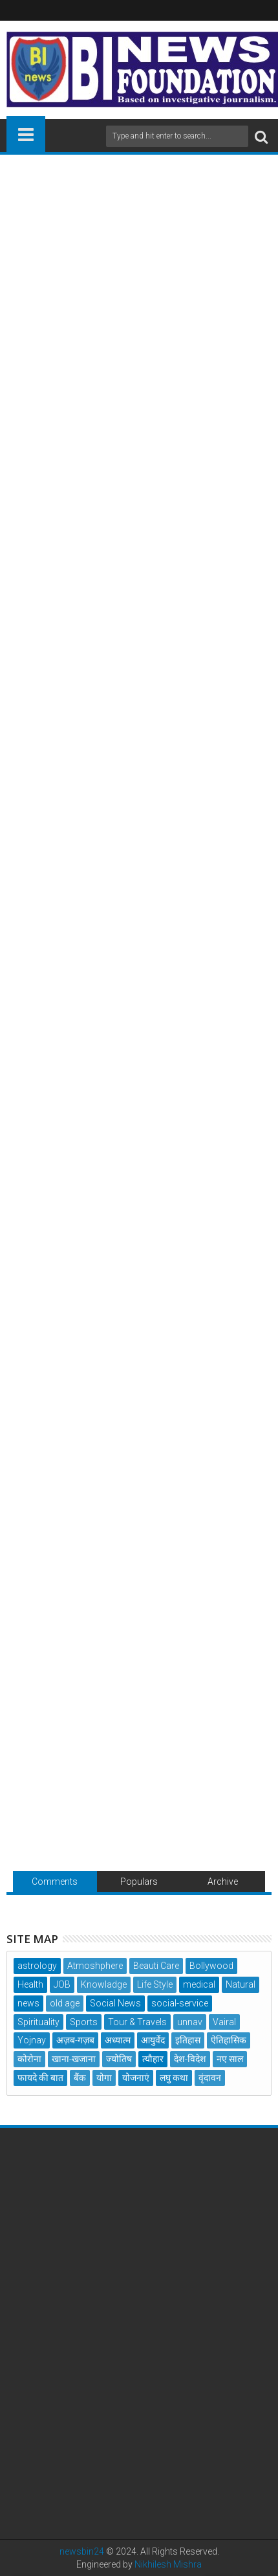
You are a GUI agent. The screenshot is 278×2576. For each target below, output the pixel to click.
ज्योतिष (119, 2059)
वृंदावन (209, 2077)
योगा (104, 2077)
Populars (139, 1881)
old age (65, 2003)
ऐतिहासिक (228, 2040)
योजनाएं (135, 2077)
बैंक (80, 2077)
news (28, 2003)
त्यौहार (153, 2059)
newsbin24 (81, 2551)
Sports (84, 2022)
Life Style (155, 1984)
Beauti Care (156, 1965)
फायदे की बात (40, 2077)
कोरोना (29, 2059)
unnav (189, 2022)
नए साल (230, 2059)
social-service (179, 2003)
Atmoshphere (95, 1965)
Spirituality (38, 2022)
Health (30, 1984)
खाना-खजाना (74, 2059)
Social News (115, 2003)
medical (199, 1984)
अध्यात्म (118, 2040)
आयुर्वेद (153, 2040)
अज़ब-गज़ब (75, 2040)
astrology (37, 1965)
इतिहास (187, 2040)
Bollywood (211, 1965)
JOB (62, 1984)
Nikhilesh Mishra (168, 2564)
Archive (223, 1881)
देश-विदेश (190, 2059)
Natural (240, 1984)
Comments (55, 1881)
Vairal (224, 2022)
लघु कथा (174, 2077)
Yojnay (31, 2040)
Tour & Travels (137, 2022)
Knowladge (104, 1984)
